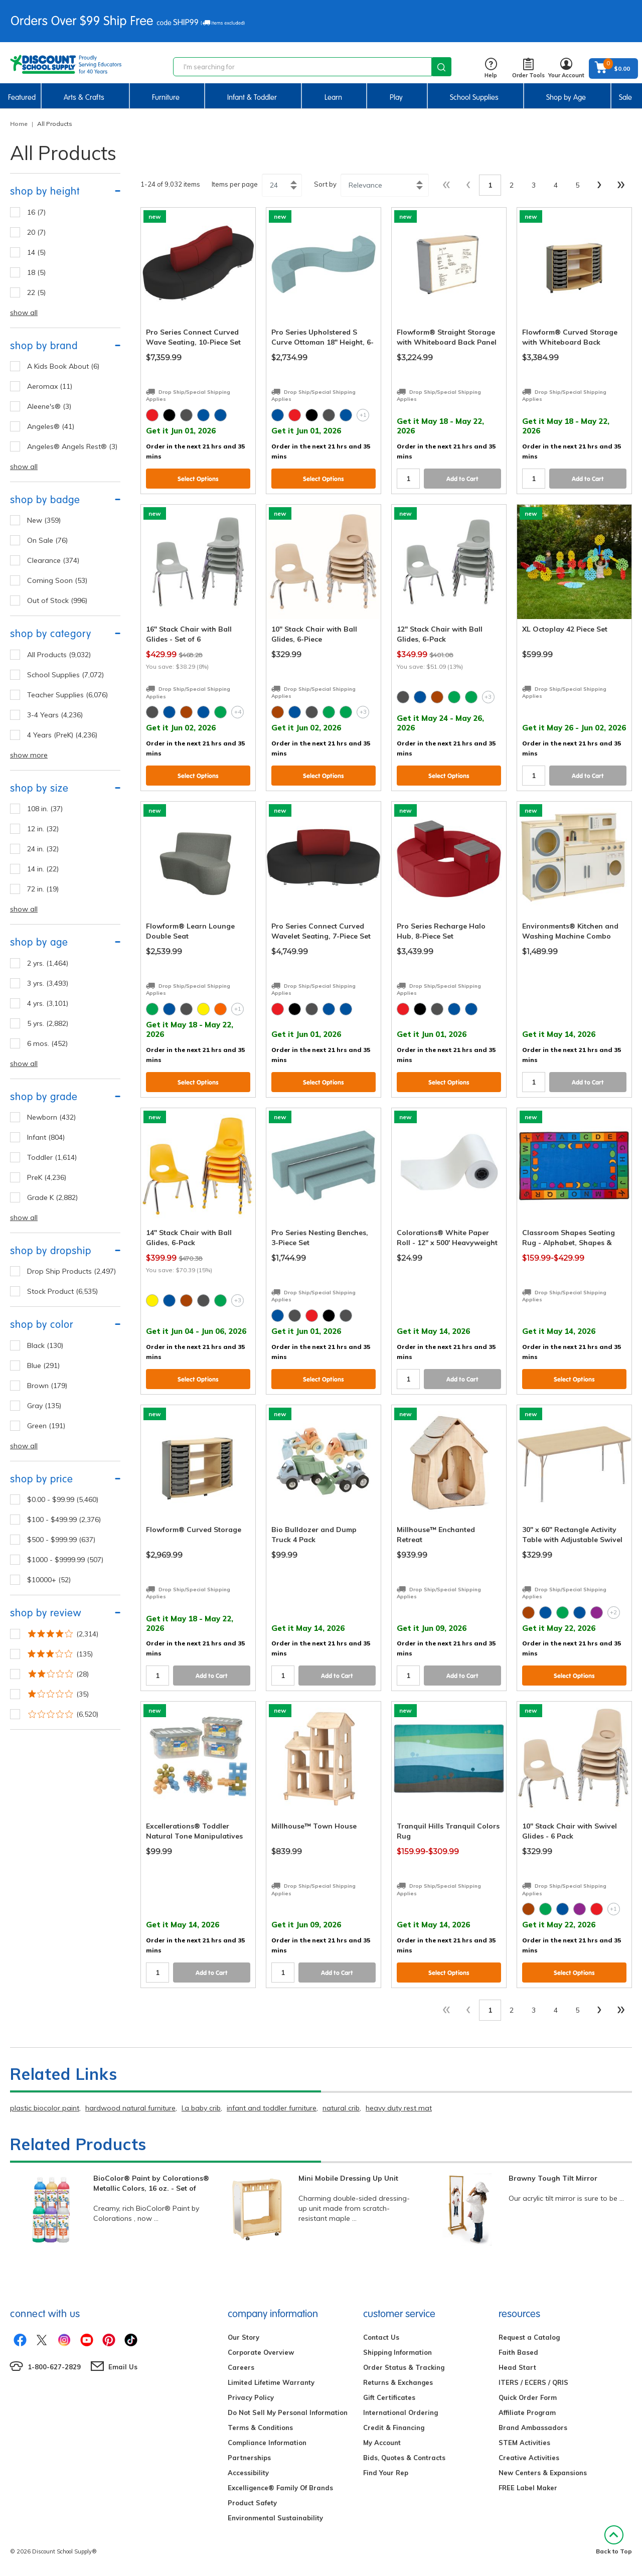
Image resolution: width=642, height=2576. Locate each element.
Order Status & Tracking (403, 2367)
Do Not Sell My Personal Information (288, 2412)
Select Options (198, 479)
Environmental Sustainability (275, 2518)
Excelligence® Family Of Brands (280, 2488)
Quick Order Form (528, 2397)
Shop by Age (566, 97)
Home (19, 123)
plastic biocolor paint (44, 2107)
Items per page (235, 184)
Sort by (325, 184)
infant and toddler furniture (271, 2107)
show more (29, 755)
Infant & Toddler (252, 97)
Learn (333, 97)
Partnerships (249, 2458)
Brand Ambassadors (533, 2427)
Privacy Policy (251, 2397)
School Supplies (474, 97)
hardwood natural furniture (130, 2107)
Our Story (243, 2337)
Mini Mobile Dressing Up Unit (348, 2178)
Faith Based (518, 2352)
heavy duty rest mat (399, 2107)
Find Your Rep (385, 2473)
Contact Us (381, 2337)
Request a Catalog (529, 2337)
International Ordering (400, 2412)
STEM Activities (524, 2443)
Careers (241, 2367)
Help (491, 68)
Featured (22, 97)
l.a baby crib (201, 2107)
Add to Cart (462, 479)
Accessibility (248, 2473)
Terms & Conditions (260, 2427)
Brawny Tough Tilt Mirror (553, 2178)
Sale (625, 97)
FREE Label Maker (528, 2488)
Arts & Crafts (84, 97)
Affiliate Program (527, 2412)
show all (24, 312)
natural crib (341, 2107)
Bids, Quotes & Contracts (404, 2458)
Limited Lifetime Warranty (271, 2382)
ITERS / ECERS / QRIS (533, 2382)
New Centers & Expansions (543, 2473)
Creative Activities (529, 2458)
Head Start (517, 2367)
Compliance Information (267, 2443)
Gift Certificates (389, 2397)
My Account (382, 2443)
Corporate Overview (261, 2352)
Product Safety (252, 2503)
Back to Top (614, 2540)
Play (396, 97)
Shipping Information (397, 2352)
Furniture (166, 97)
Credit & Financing (393, 2427)
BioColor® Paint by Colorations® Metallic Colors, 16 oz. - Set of (151, 2183)
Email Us (122, 2367)
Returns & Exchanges (398, 2382)
